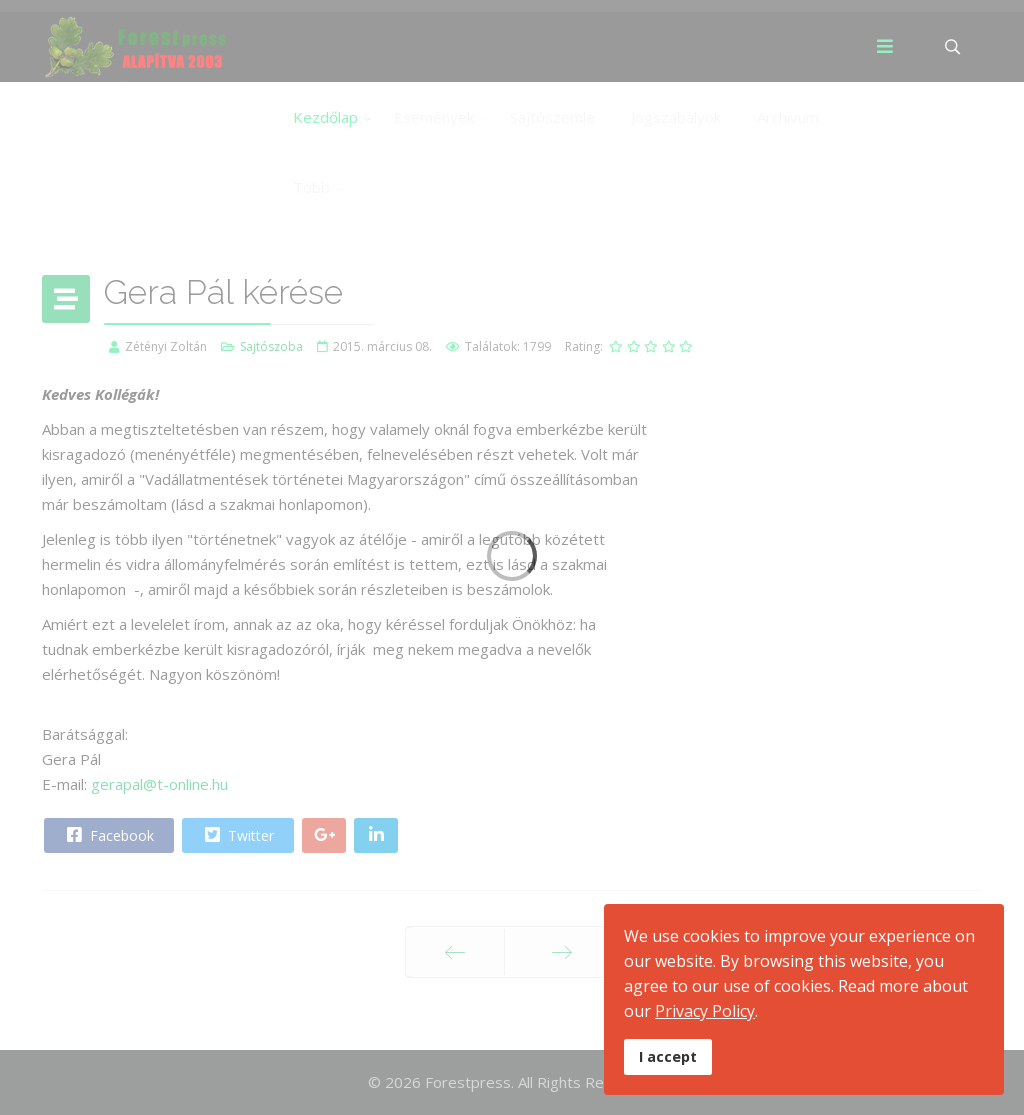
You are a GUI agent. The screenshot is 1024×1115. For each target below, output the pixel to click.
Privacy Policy (705, 1011)
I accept (668, 1056)
